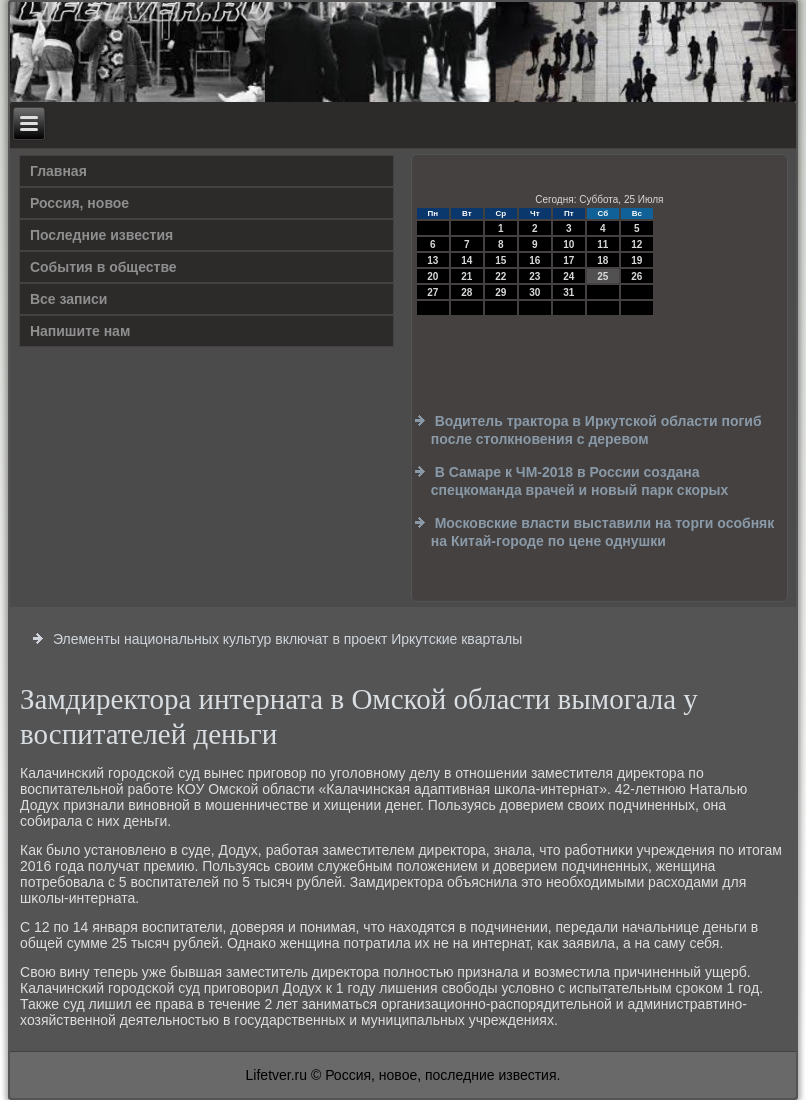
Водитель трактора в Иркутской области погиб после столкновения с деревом (596, 430)
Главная (58, 171)
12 (636, 244)
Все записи (69, 299)
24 (568, 276)
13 (432, 260)
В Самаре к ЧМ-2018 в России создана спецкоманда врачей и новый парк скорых (580, 481)
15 (500, 260)
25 (602, 276)
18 (602, 260)
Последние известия (101, 235)
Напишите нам (80, 331)
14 (466, 260)
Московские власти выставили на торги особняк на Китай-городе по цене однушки (602, 532)
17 (568, 260)
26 (636, 276)
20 (432, 276)
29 (500, 292)
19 (636, 260)
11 (602, 244)
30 (534, 292)
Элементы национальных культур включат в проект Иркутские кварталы (287, 639)
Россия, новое (79, 203)
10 (568, 244)
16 (534, 260)
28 (466, 292)
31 (568, 292)
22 (500, 276)
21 (466, 276)
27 (432, 292)
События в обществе (103, 267)
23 (534, 276)
